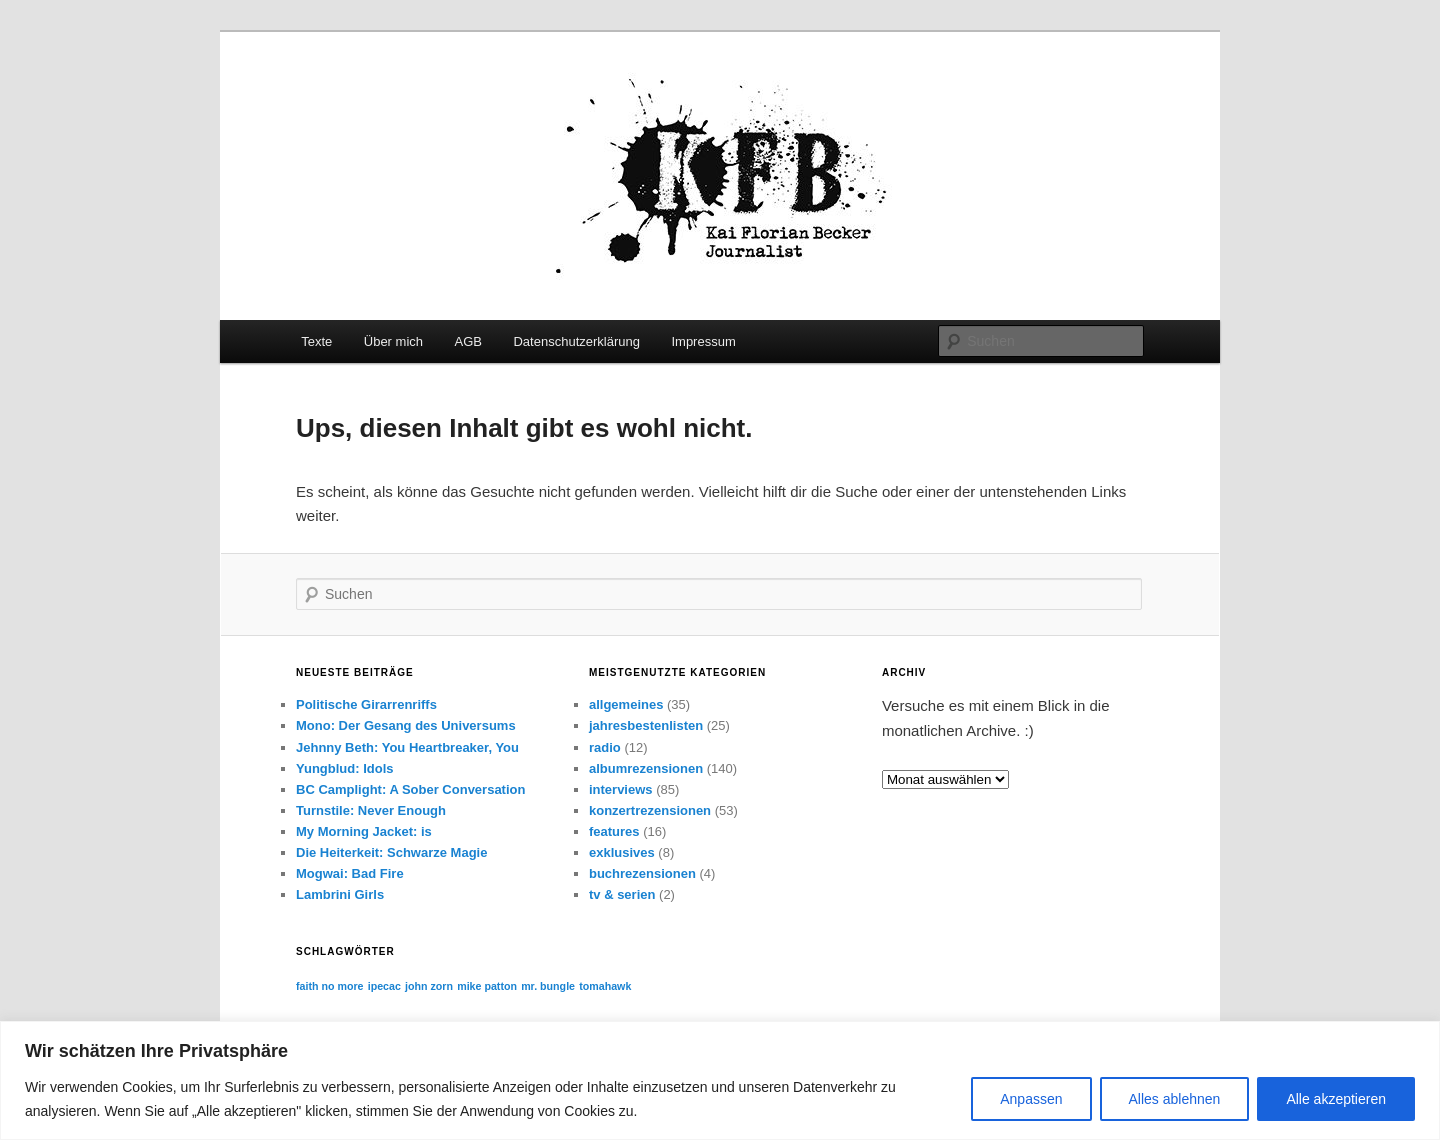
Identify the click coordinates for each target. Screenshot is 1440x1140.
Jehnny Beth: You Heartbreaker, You (407, 747)
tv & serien (622, 894)
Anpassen (1031, 1099)
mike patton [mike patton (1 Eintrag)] (487, 986)
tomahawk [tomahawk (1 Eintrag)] (605, 986)
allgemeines (626, 704)
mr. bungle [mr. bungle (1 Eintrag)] (548, 986)
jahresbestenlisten (646, 725)
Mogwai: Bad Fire (350, 873)
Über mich (393, 341)
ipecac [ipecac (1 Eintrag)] (384, 986)
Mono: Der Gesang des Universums (406, 725)
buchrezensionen (642, 873)
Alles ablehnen (1175, 1099)
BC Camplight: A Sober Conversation (410, 789)
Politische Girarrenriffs (366, 704)
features (614, 831)
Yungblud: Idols (345, 768)
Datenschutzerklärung (576, 341)
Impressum (703, 341)
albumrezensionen (646, 768)
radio (605, 747)
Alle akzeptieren (1336, 1099)
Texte (316, 341)
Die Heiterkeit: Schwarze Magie (391, 852)
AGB (468, 341)
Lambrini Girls (340, 894)
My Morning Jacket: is (364, 831)
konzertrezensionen (650, 810)
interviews (621, 789)
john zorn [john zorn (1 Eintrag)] (429, 986)
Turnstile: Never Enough (371, 810)
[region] (720, 1080)
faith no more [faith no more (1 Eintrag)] (330, 986)
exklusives (622, 852)
